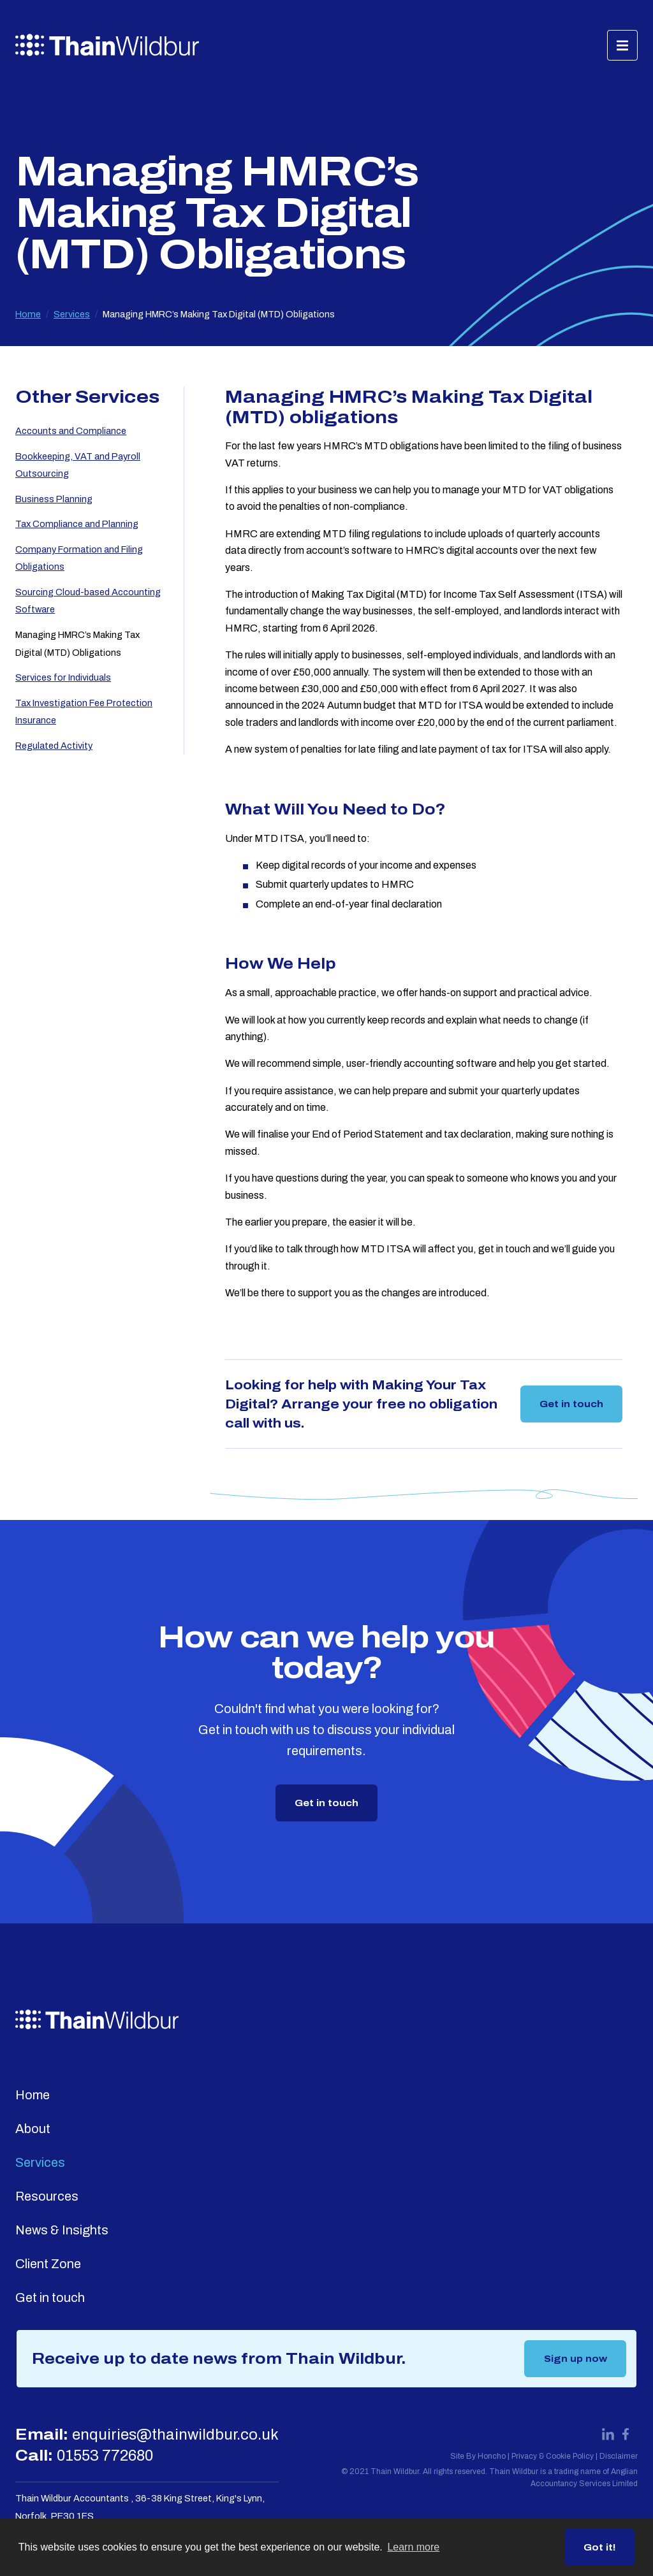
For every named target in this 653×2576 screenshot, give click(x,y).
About (32, 2129)
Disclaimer (618, 2456)
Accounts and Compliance (70, 431)
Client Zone (48, 2264)
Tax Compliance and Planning (76, 524)
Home (28, 314)
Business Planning (53, 499)
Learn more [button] (413, 2547)
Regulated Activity (53, 746)
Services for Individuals (63, 677)
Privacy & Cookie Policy (552, 2456)
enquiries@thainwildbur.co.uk (175, 2434)
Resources (46, 2196)
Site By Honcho (478, 2456)
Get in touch (571, 1404)
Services (72, 314)
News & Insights (61, 2230)
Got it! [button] (599, 2547)
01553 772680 (105, 2455)
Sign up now (575, 2359)
